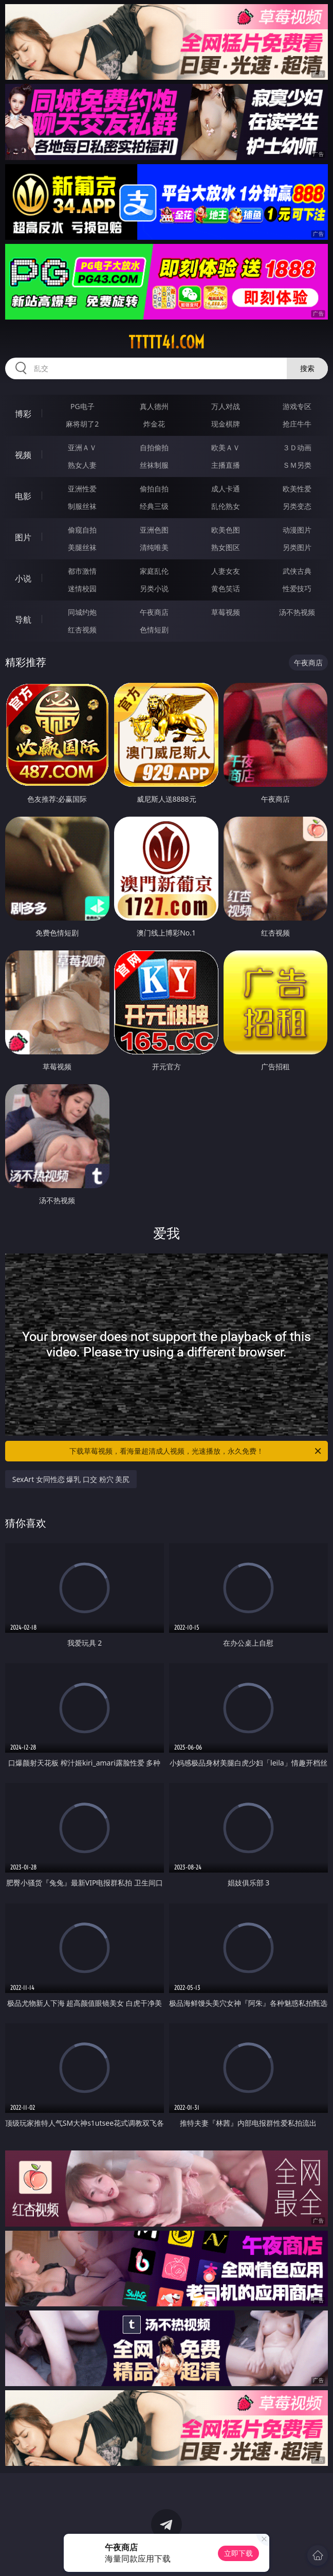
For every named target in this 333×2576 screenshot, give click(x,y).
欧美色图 (225, 530)
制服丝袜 (82, 506)
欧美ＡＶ (225, 447)
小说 (23, 578)
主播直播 (225, 465)
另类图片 (297, 547)
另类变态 (297, 506)
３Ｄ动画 (297, 447)
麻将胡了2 (82, 424)
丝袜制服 (154, 465)
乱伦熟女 (225, 506)
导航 (23, 619)
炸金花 (154, 424)
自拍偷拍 (154, 447)
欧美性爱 (297, 488)
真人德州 (154, 406)
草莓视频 (225, 612)
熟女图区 (225, 547)
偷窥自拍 (82, 530)
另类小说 (154, 588)
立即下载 (238, 2553)
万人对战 (225, 406)
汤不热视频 (297, 612)
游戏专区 (297, 406)
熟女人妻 (82, 465)
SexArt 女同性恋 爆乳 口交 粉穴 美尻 (71, 1479)
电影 (23, 496)
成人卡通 (225, 488)
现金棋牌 (225, 424)
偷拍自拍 (154, 488)
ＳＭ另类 (297, 465)
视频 (23, 455)
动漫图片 (297, 530)
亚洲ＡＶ (82, 447)
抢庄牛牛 (297, 424)
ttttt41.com (166, 342)
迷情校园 (82, 588)
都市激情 (82, 571)
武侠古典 (297, 571)
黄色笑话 (225, 588)
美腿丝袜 (82, 547)
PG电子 (82, 406)
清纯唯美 (154, 547)
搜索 (307, 368)
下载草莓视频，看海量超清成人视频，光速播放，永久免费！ (196, 1451)
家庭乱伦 (154, 571)
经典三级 (154, 506)
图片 (23, 537)
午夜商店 (154, 612)
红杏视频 (82, 629)
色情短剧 (154, 629)
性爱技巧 (297, 588)
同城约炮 (82, 612)
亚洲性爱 (82, 488)
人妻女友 (225, 571)
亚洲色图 (154, 530)
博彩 (23, 413)
